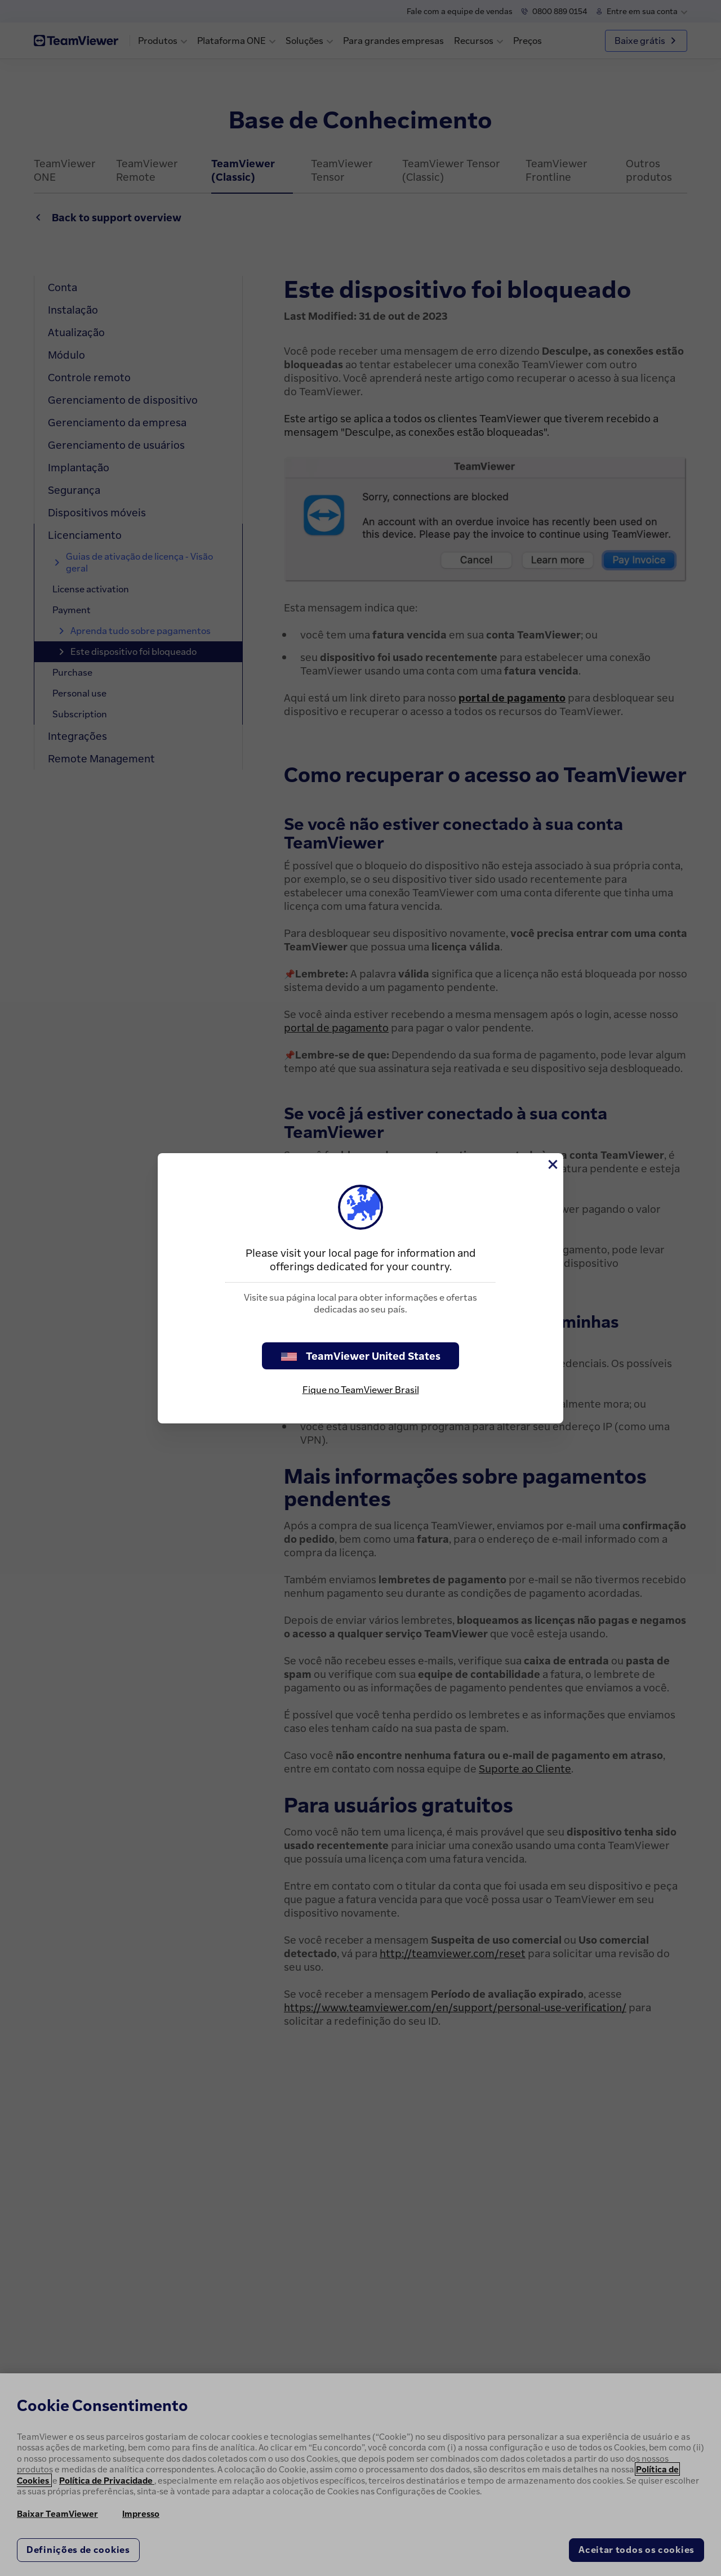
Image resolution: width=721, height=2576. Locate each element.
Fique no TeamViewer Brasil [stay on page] (360, 1389)
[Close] (552, 1164)
